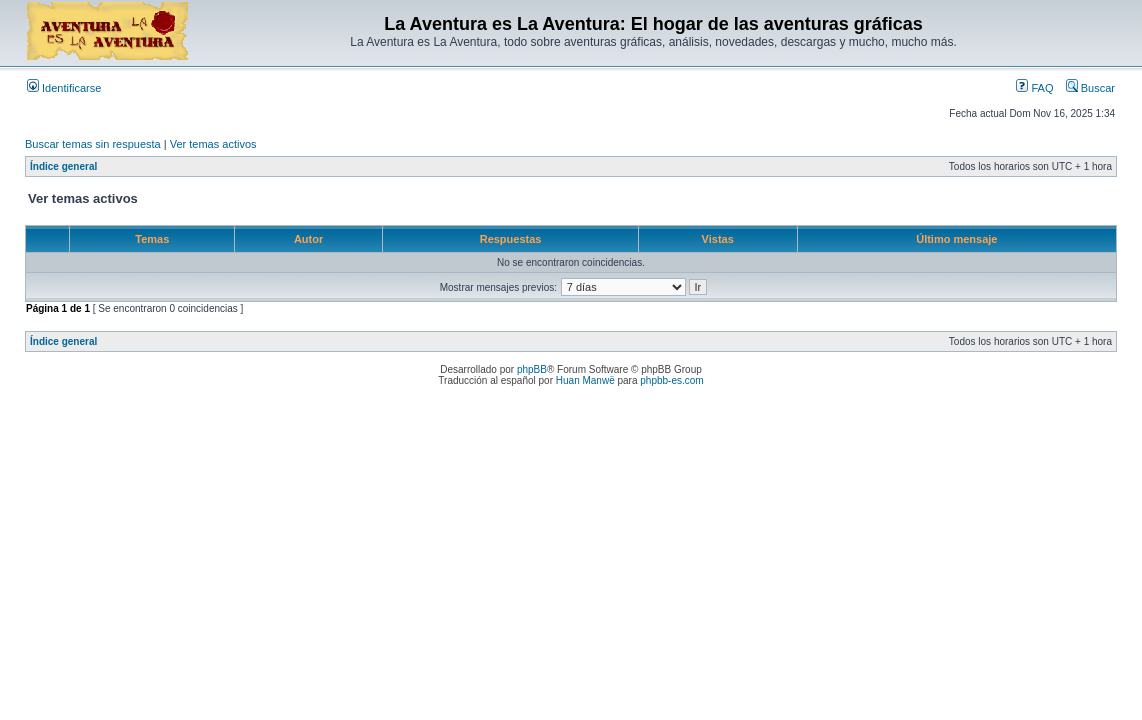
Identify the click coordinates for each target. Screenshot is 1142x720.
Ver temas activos (213, 144)
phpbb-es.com (671, 380)
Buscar (1090, 88)
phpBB (532, 369)
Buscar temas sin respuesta (93, 144)
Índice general (63, 166)
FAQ (1034, 88)
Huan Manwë (585, 380)
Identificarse (64, 88)
